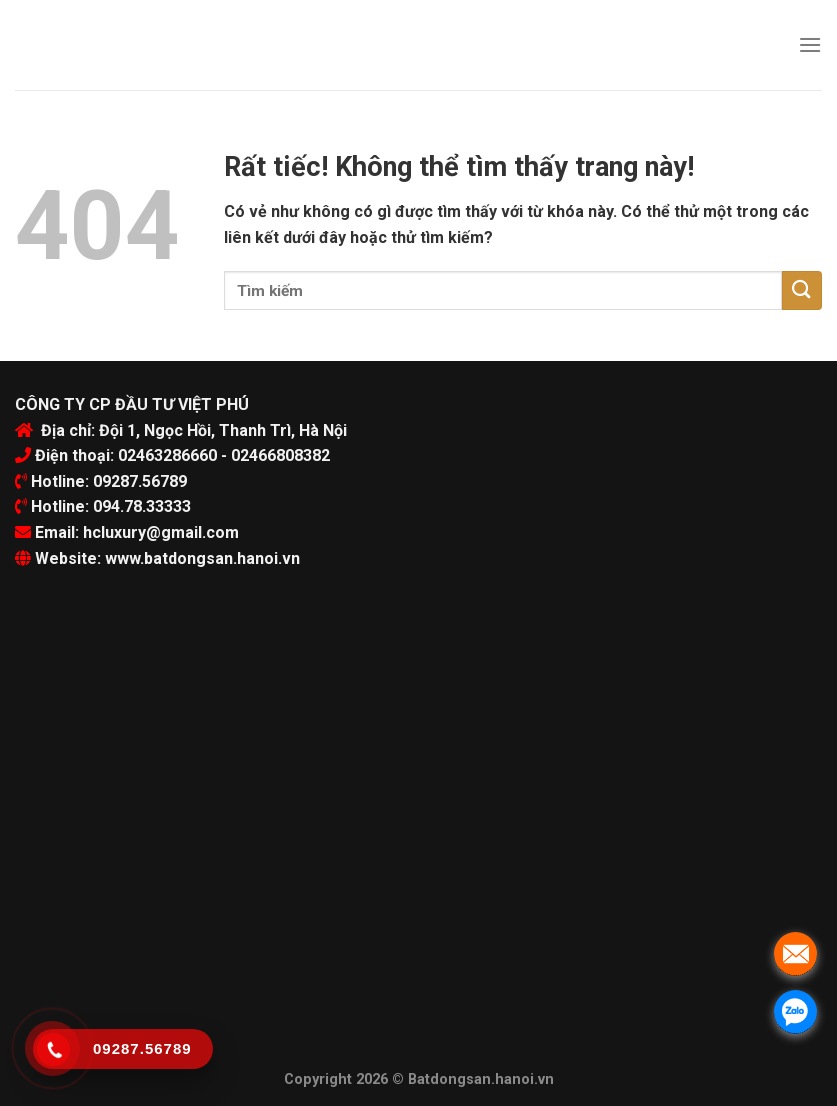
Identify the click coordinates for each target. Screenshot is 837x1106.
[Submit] (802, 290)
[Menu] (810, 44)
